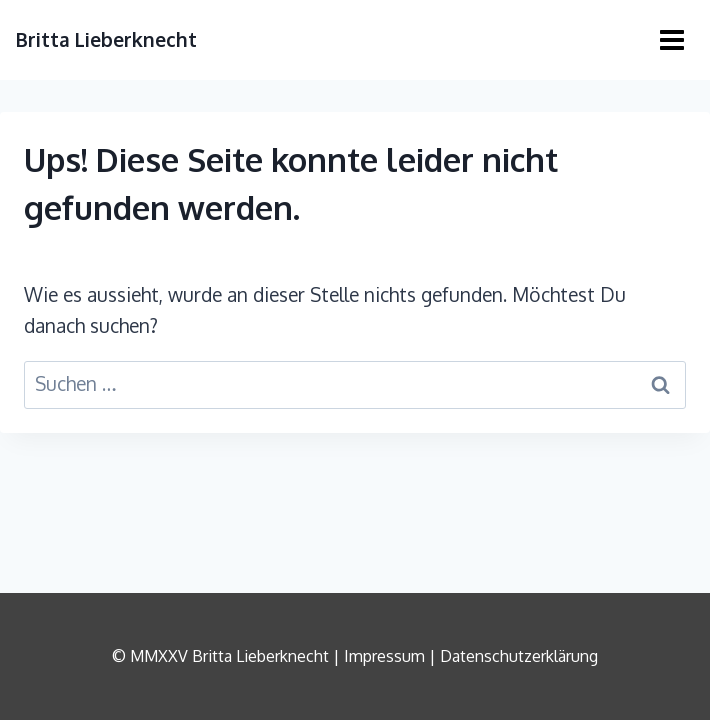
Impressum (384, 656)
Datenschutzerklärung (519, 656)
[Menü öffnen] (671, 39)
